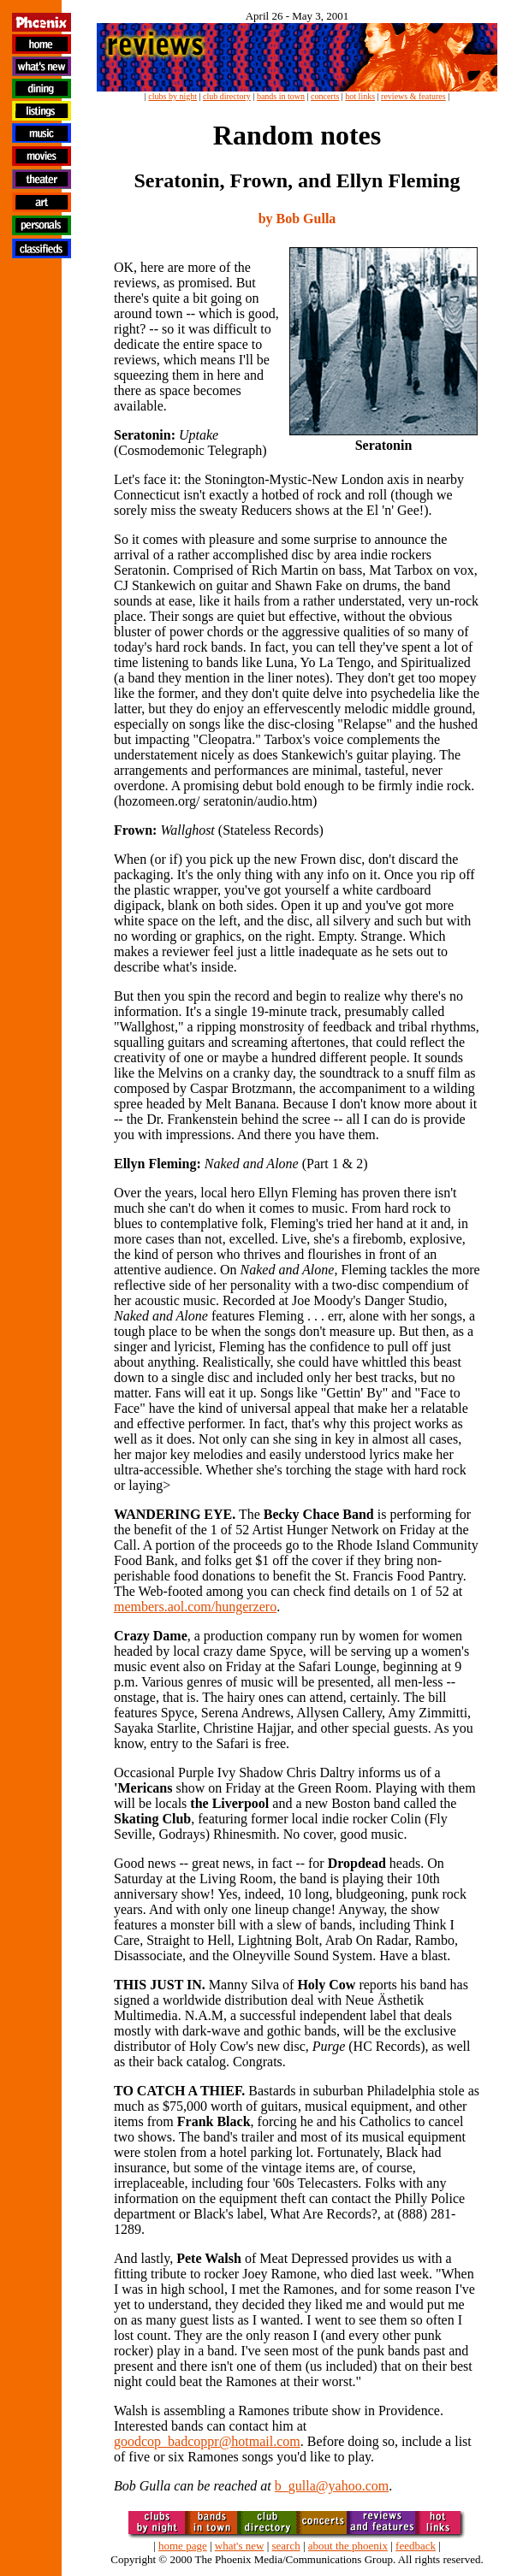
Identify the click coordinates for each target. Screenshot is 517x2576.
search (285, 2545)
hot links (360, 96)
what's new (239, 2545)
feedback (415, 2545)
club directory (227, 96)
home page (182, 2545)
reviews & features (413, 96)
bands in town (281, 96)
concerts (325, 96)
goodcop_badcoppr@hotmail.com (207, 2441)
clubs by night (172, 96)
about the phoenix (348, 2545)
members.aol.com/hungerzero (195, 1606)
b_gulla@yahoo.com (332, 2486)
